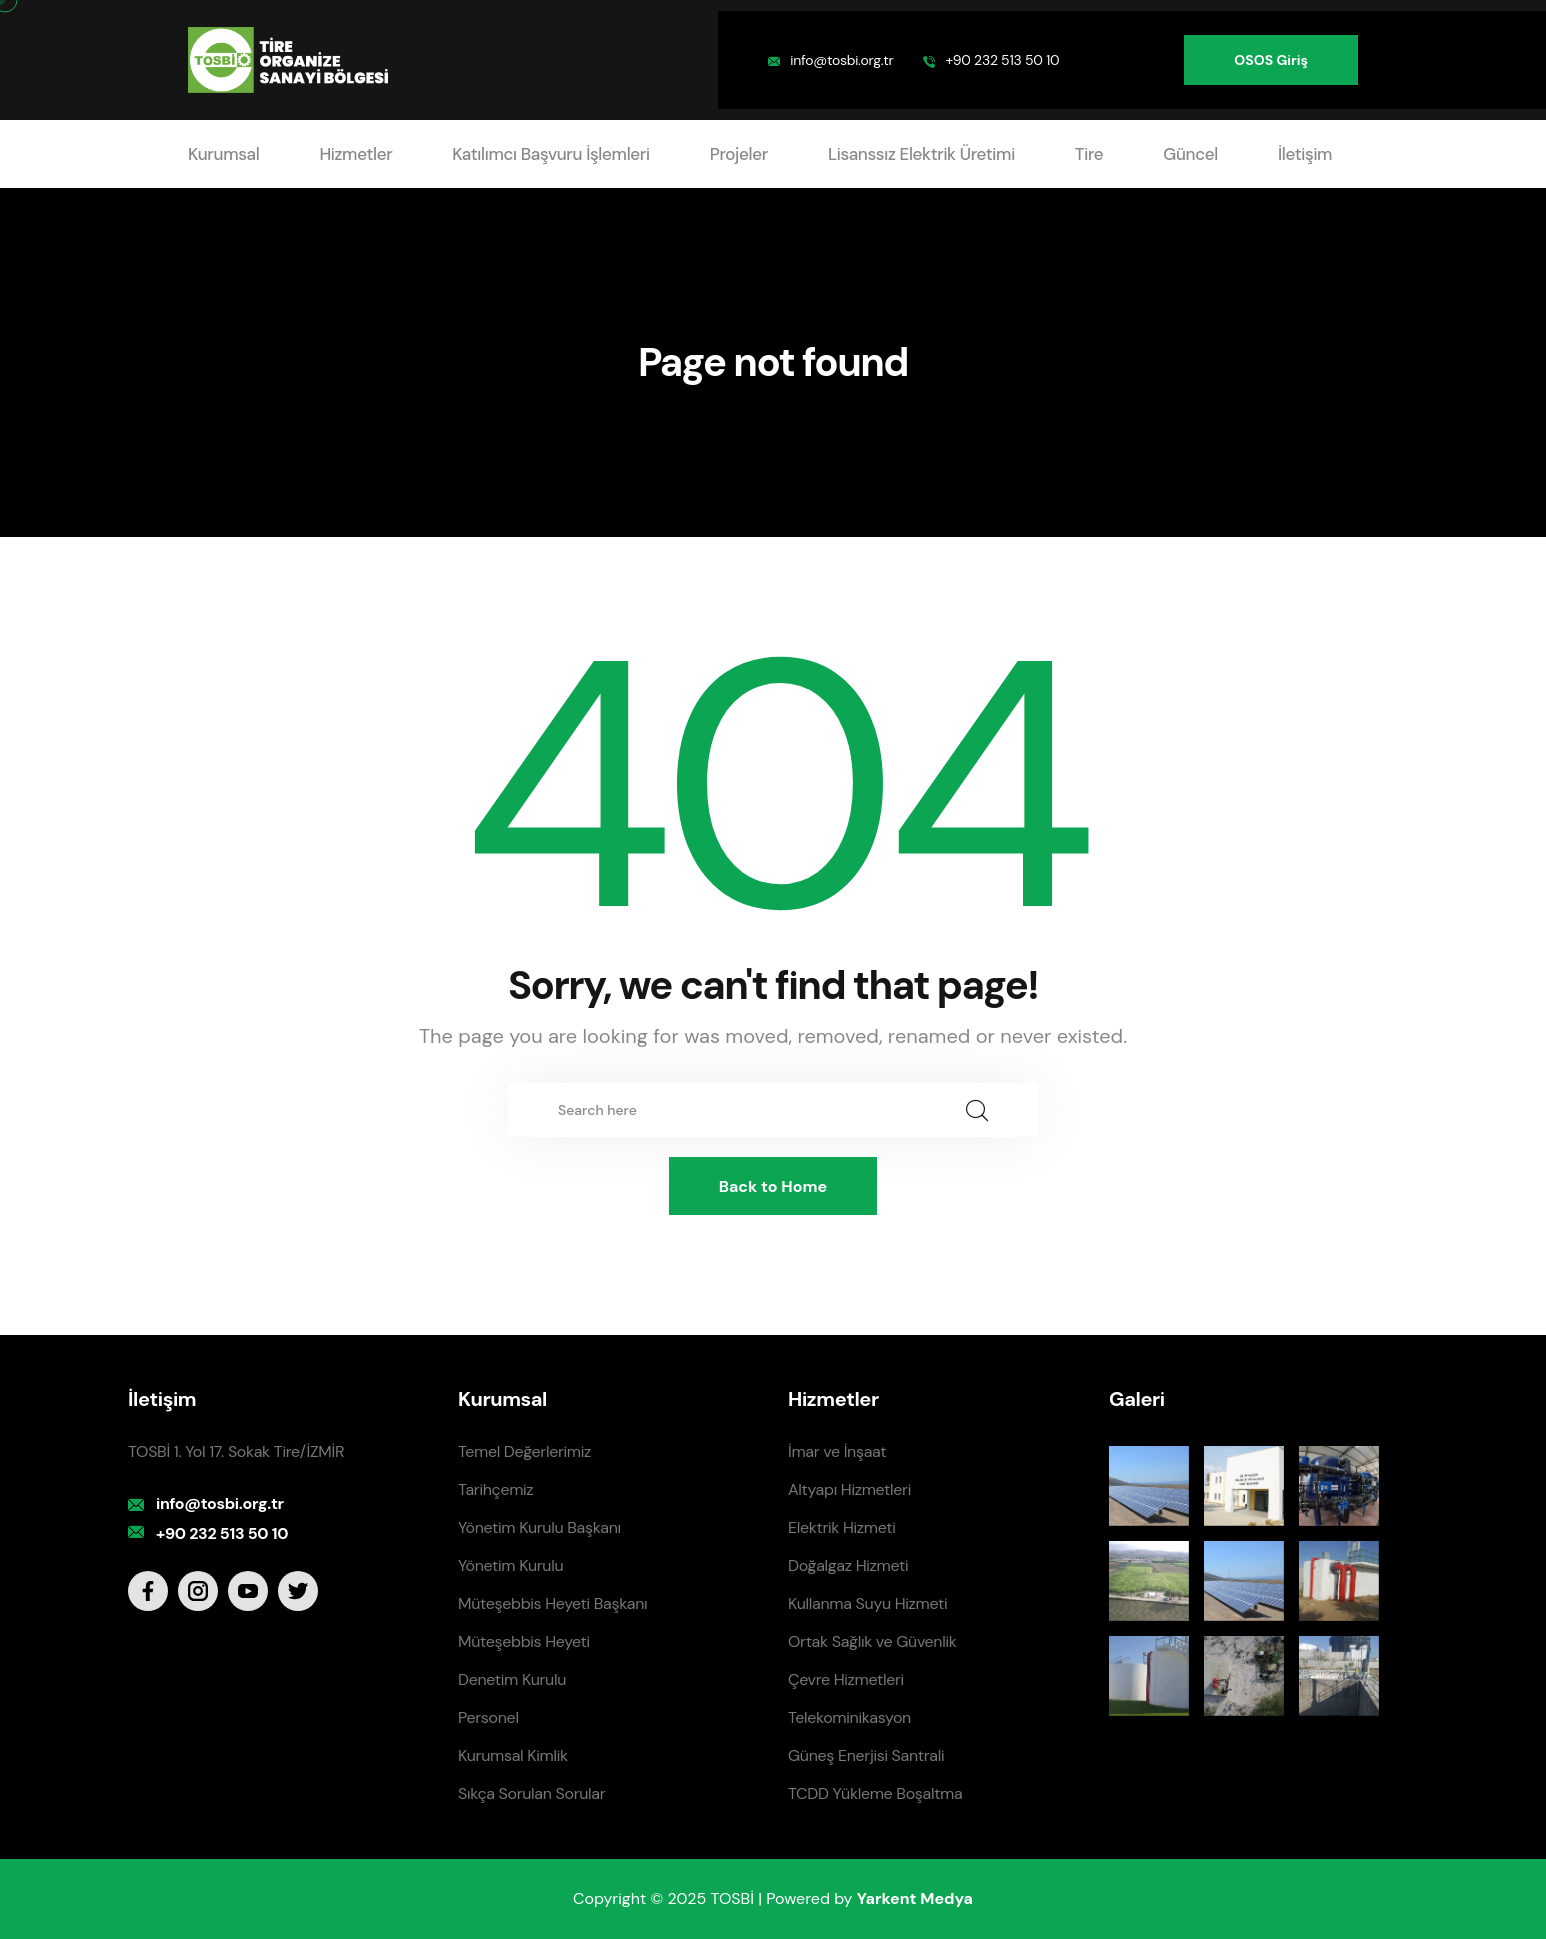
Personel (488, 1717)
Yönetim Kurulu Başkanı (539, 1527)
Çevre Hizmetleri (846, 1679)
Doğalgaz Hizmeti (848, 1565)
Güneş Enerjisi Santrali (866, 1755)
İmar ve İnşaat (837, 1451)
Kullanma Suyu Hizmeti (867, 1603)
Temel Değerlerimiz (524, 1451)
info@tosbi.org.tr (841, 60)
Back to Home (773, 1186)
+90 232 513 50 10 (1002, 60)
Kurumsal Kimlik (513, 1755)
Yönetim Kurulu (510, 1565)
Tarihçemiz (495, 1489)
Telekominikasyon (849, 1717)
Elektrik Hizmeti (841, 1527)
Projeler (739, 154)
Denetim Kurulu (512, 1679)
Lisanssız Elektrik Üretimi (921, 154)
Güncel (1190, 154)
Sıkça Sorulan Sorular (531, 1793)
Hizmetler (355, 154)
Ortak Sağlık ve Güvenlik (872, 1641)
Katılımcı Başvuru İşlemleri (550, 154)
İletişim (1305, 154)
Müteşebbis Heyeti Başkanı (552, 1603)
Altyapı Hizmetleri (849, 1489)
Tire (1089, 154)
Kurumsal (223, 154)
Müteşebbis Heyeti (524, 1641)
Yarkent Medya (915, 1898)
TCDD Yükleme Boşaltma (875, 1793)
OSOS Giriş (1271, 60)
